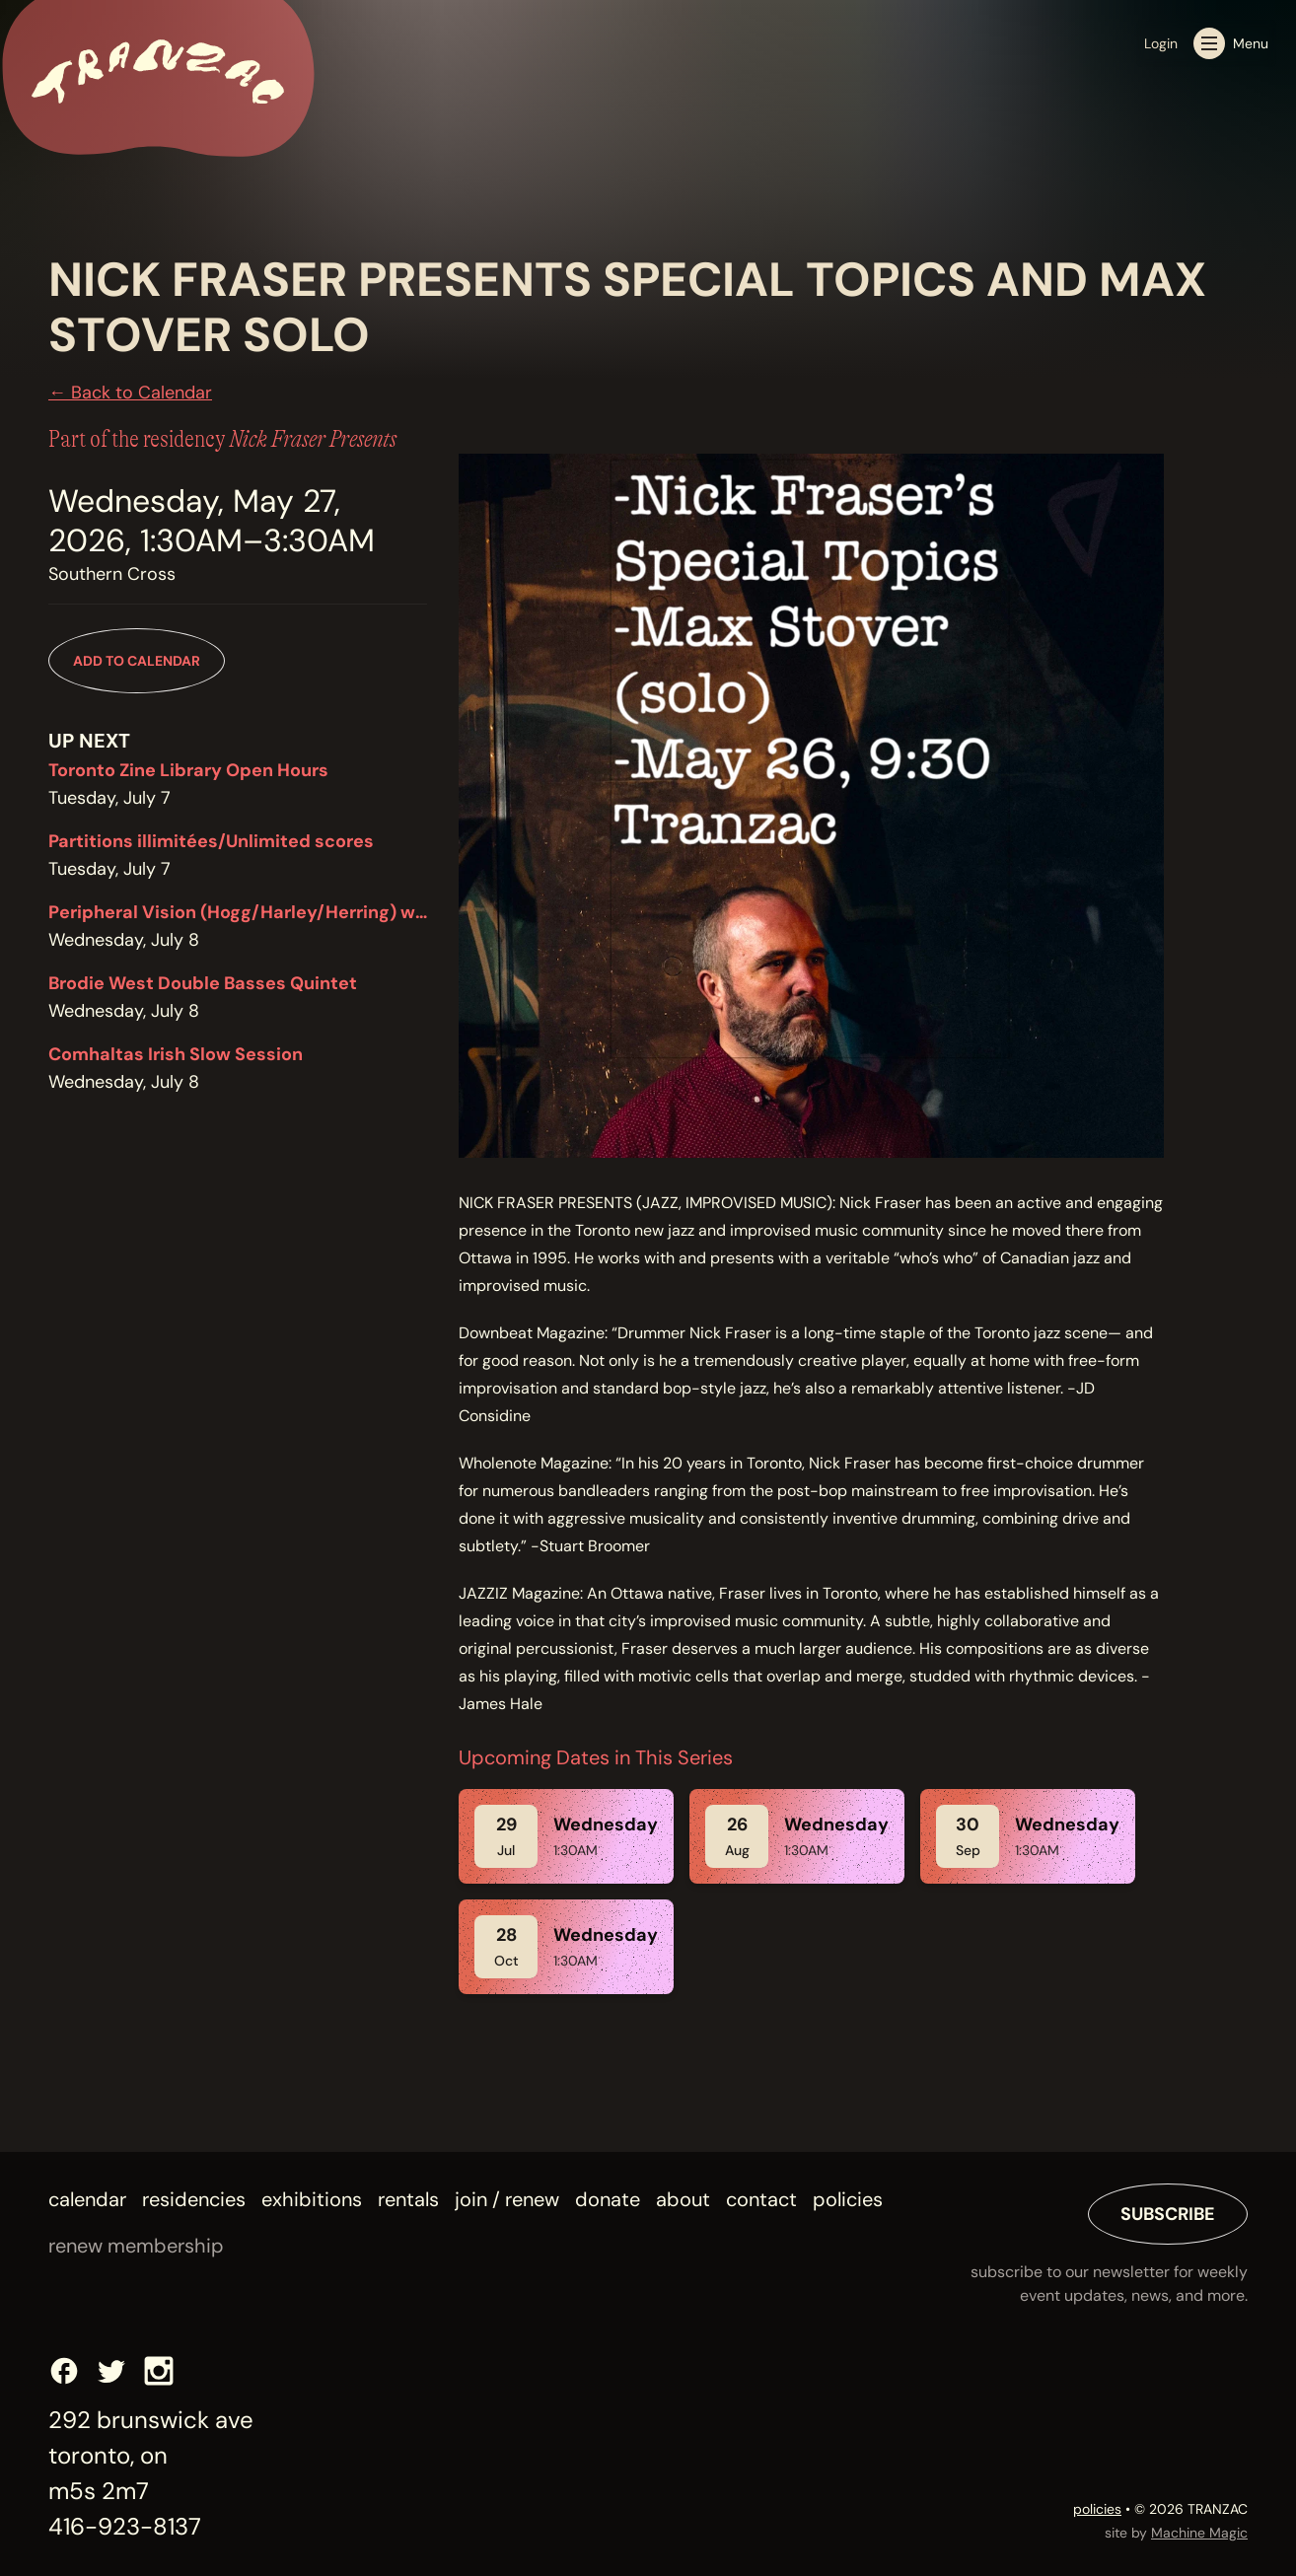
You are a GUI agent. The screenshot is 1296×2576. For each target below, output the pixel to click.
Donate (607, 2199)
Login (1161, 43)
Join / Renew (507, 2199)
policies (1097, 2509)
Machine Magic (1199, 2532)
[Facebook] (64, 2371)
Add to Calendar (136, 661)
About (683, 2199)
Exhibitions (311, 2199)
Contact (761, 2199)
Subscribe (1167, 2214)
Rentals (408, 2199)
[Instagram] (159, 2371)
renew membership (136, 2245)
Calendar (87, 2199)
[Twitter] (111, 2371)
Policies (848, 2199)
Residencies (194, 2199)
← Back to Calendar (130, 392)
